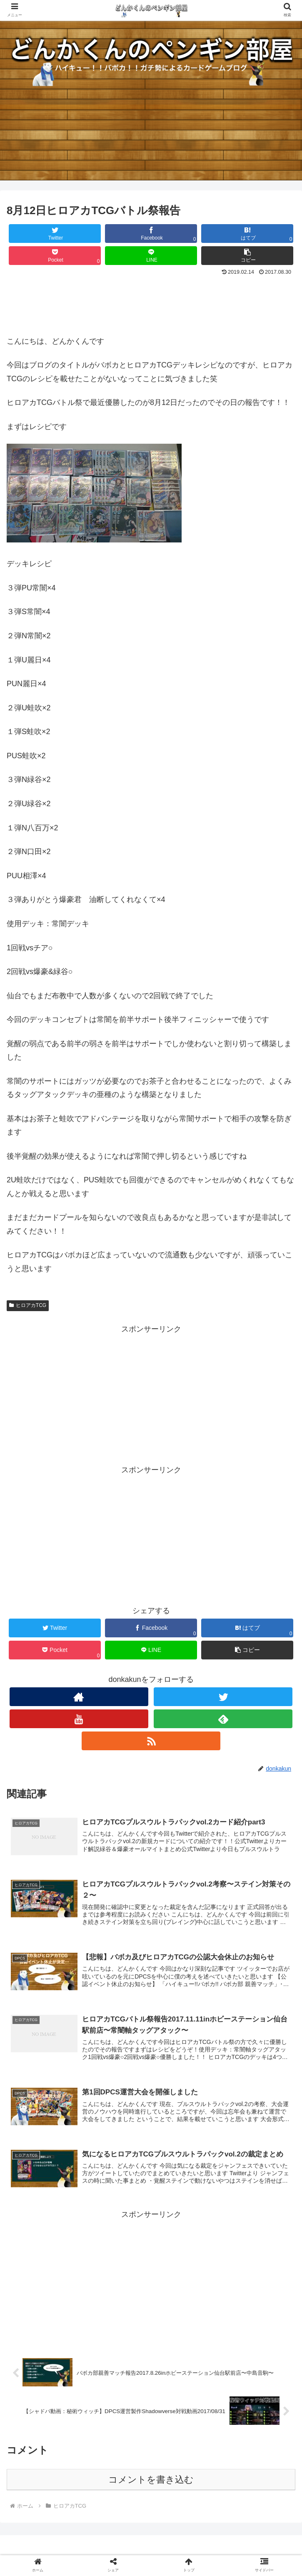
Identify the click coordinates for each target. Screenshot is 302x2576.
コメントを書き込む (151, 2483)
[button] (247, 255)
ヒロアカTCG (27, 1305)
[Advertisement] (151, 303)
